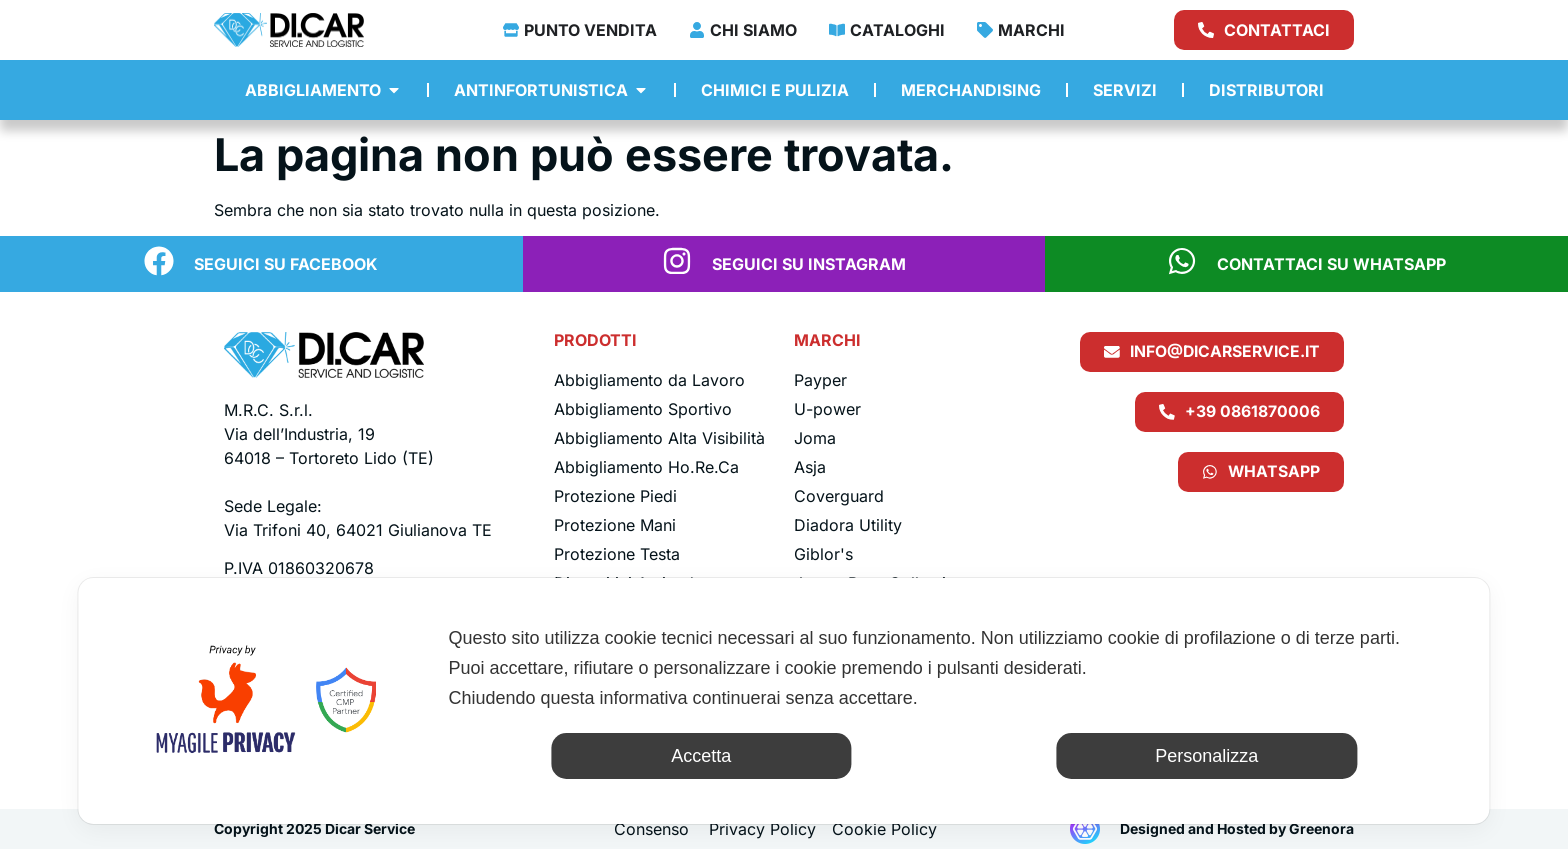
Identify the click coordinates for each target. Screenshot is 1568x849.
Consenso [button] (651, 829)
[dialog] (783, 701)
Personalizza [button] (1206, 756)
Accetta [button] (701, 756)
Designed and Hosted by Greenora (1237, 828)
